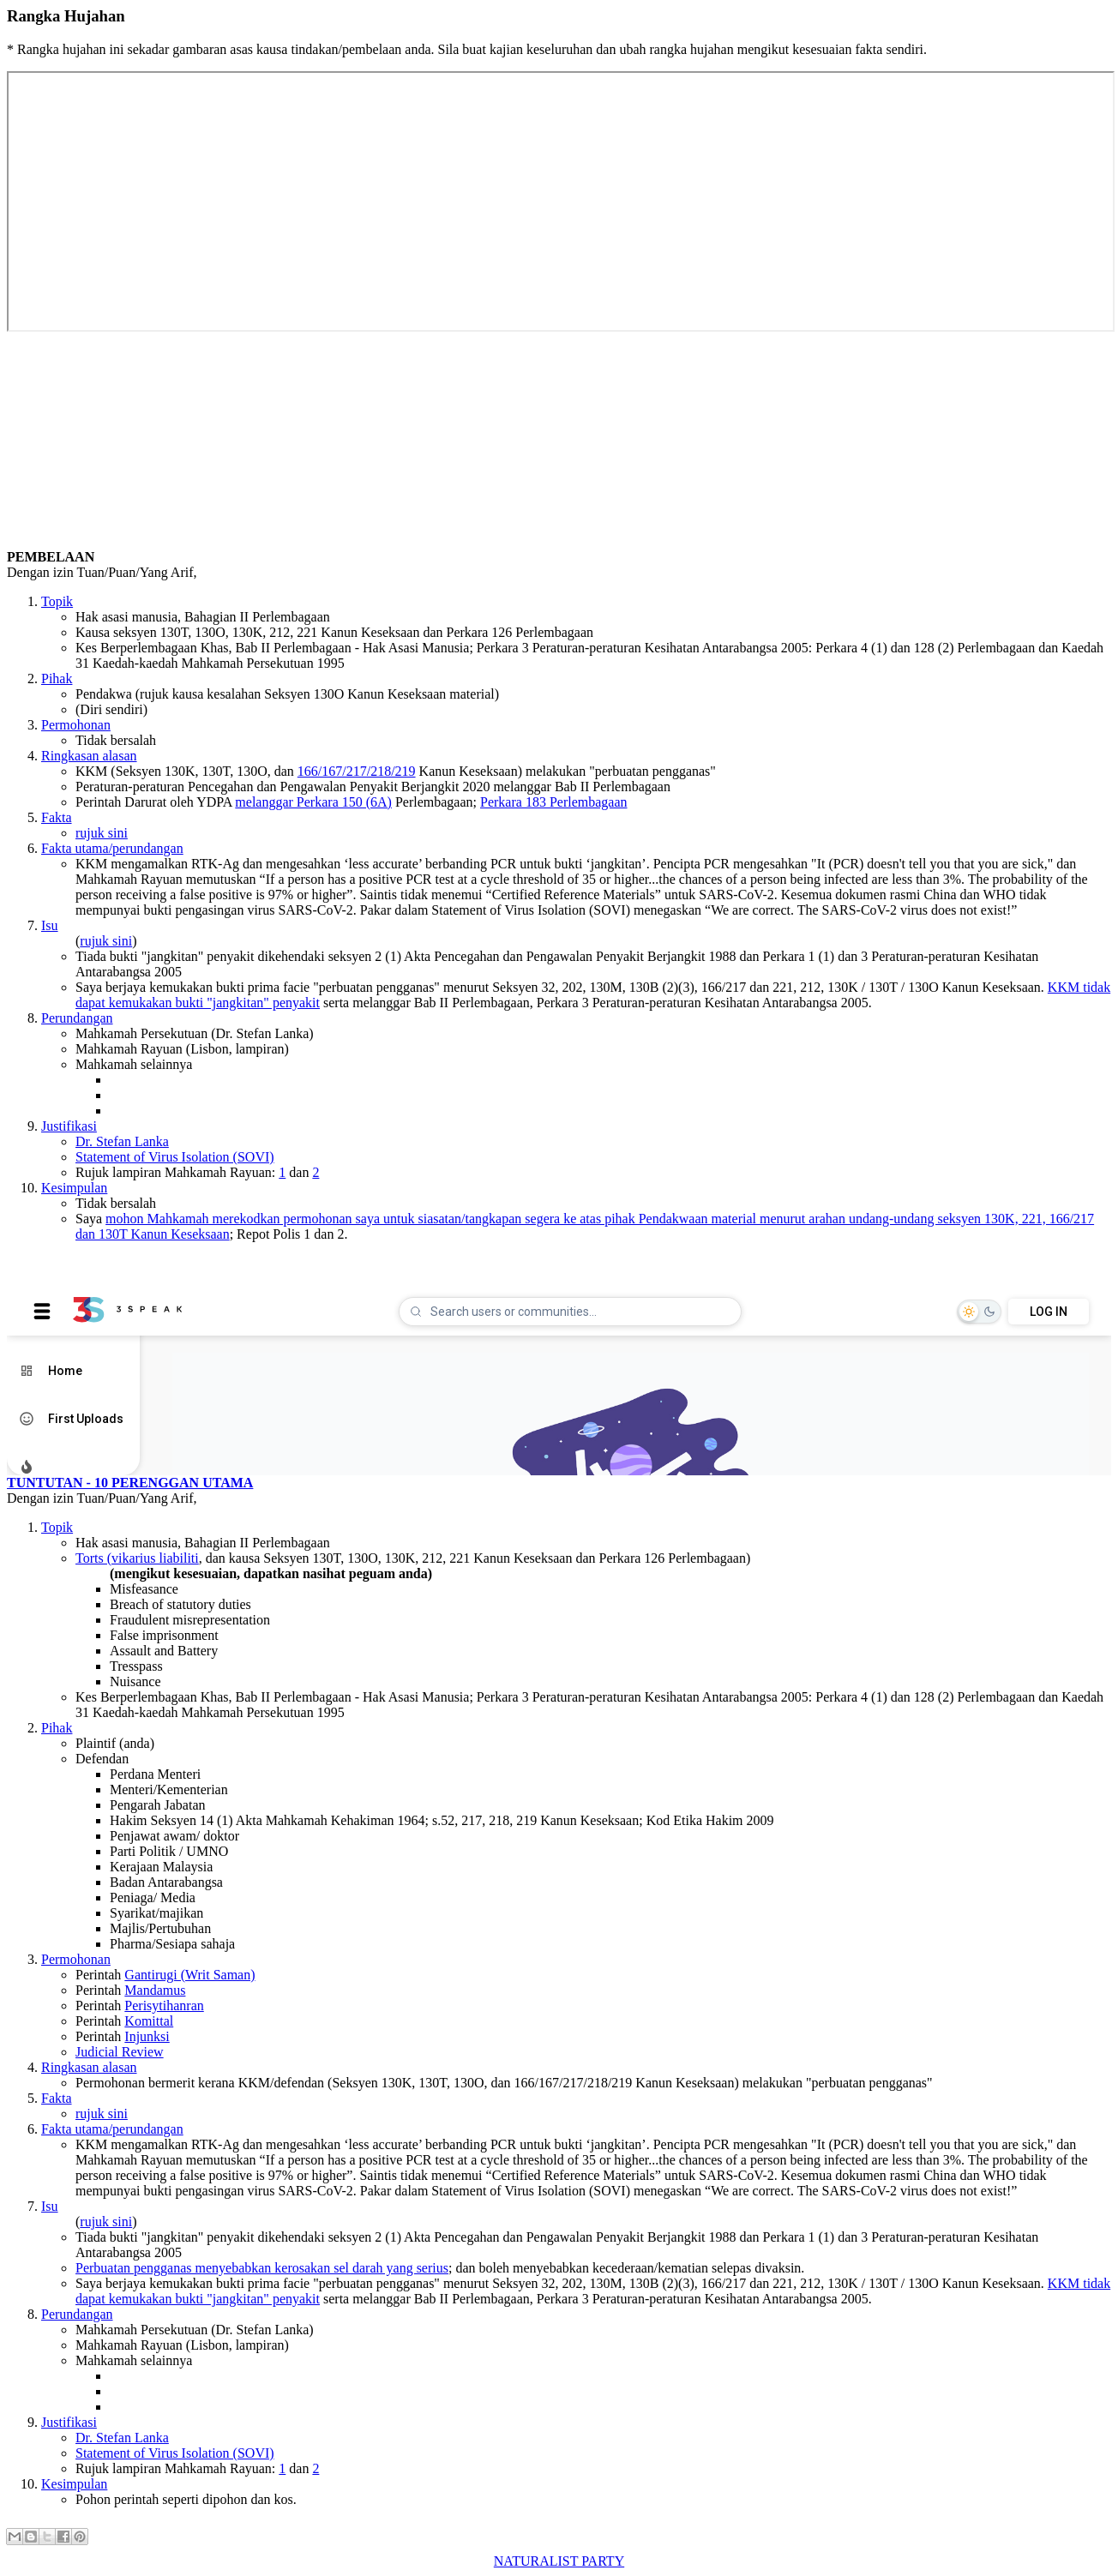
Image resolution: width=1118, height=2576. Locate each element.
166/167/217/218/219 (357, 771)
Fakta (56, 817)
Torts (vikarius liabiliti (137, 1558)
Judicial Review (119, 2052)
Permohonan (76, 725)
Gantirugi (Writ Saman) (189, 1974)
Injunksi (146, 2036)
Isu (49, 925)
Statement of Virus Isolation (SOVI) (174, 1157)
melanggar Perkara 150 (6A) (313, 802)
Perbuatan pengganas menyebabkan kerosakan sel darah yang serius (261, 2268)
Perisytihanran (163, 2005)
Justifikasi (69, 1126)
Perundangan (77, 1018)
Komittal (148, 2021)
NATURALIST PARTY (559, 2561)
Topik (57, 601)
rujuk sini (101, 833)
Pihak (56, 678)
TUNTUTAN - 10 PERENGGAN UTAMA (130, 1482)
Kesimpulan (74, 1187)
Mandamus (154, 1990)
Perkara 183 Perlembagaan (553, 802)
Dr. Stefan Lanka (122, 1141)
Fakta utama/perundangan (112, 848)
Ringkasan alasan (89, 755)
